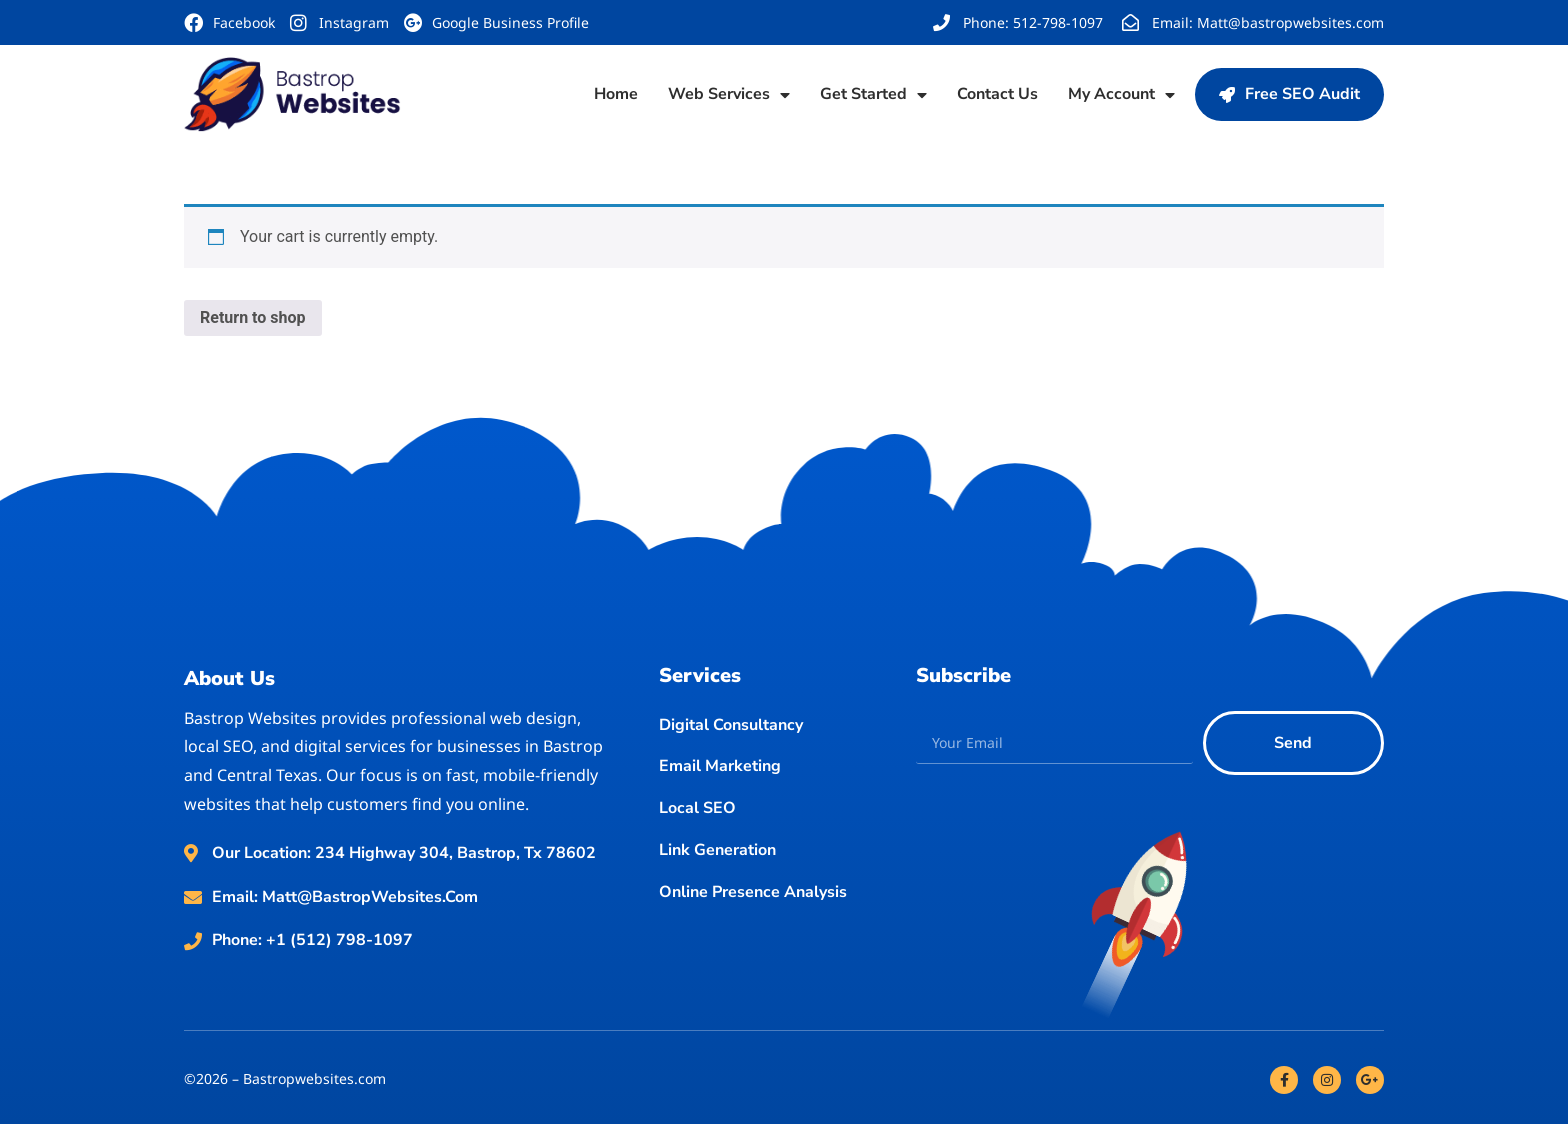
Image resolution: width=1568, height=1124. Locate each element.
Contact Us (997, 94)
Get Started (873, 95)
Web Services (729, 95)
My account (1121, 95)
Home (616, 94)
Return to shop (253, 317)
